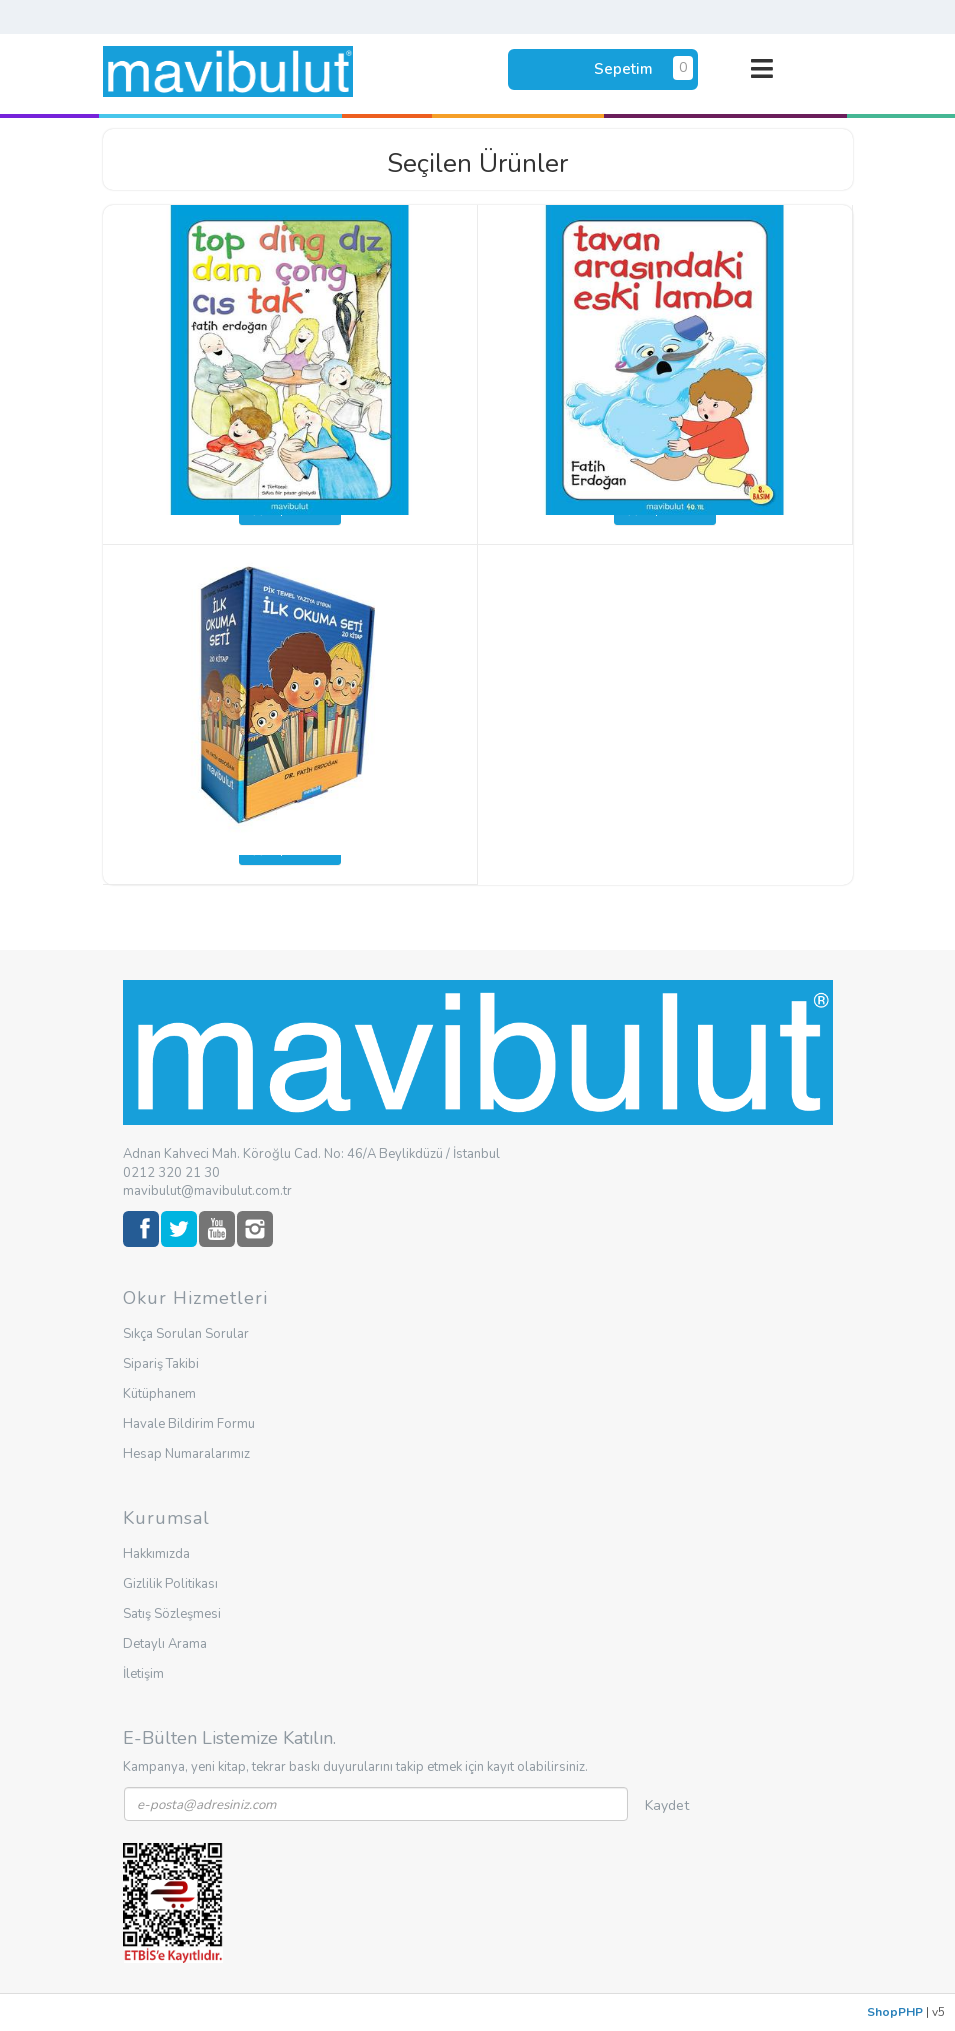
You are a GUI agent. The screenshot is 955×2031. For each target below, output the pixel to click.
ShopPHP (895, 2012)
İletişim (143, 1674)
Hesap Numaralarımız (186, 1454)
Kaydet (667, 1805)
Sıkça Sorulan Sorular (186, 1334)
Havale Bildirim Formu (189, 1424)
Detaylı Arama (165, 1644)
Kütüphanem (159, 1394)
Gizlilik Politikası (170, 1584)
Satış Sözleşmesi (172, 1614)
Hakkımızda (156, 1554)
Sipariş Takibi (161, 1364)
